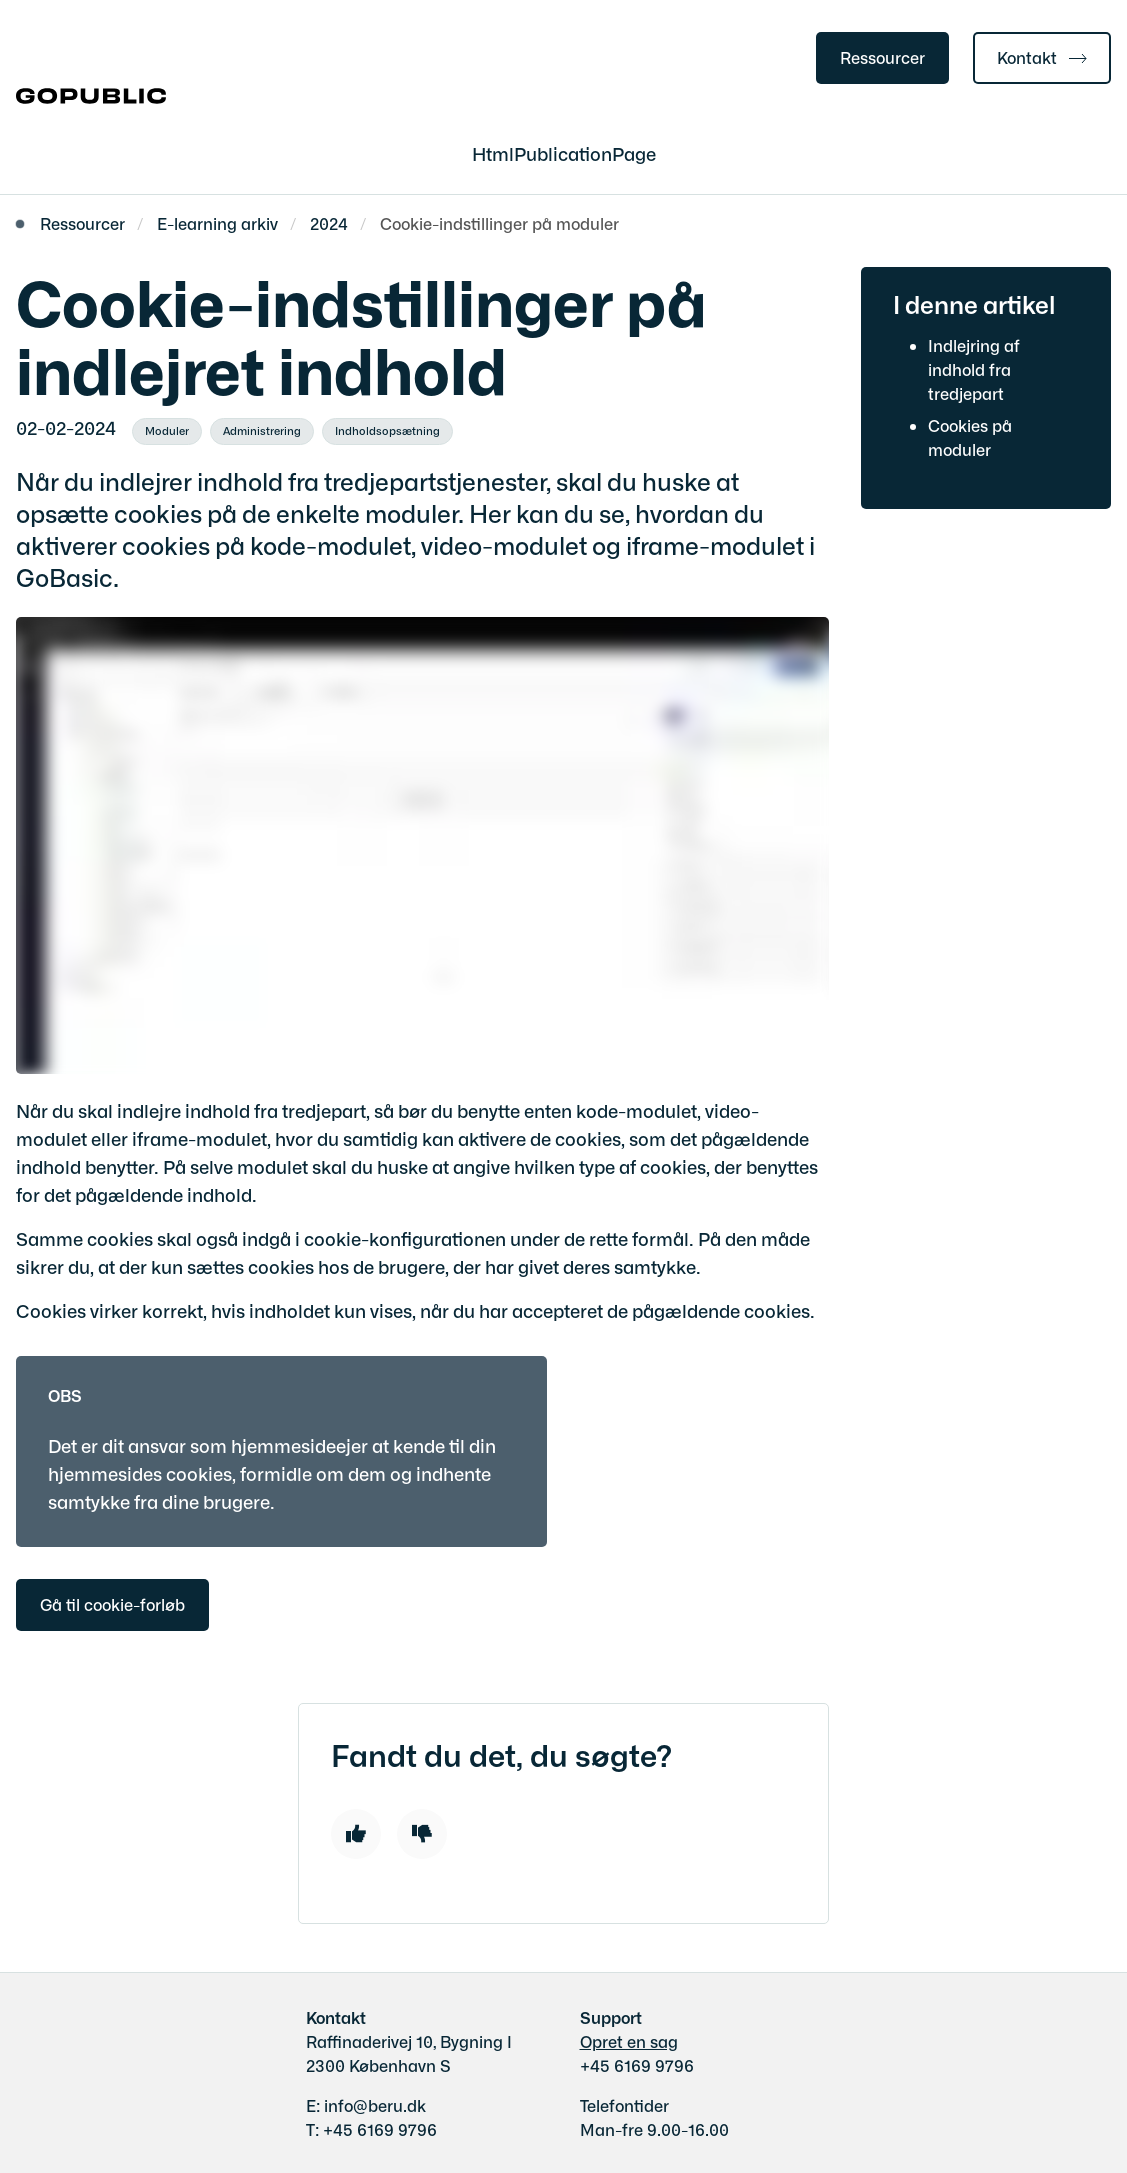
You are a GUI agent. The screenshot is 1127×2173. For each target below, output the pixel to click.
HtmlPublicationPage (564, 153)
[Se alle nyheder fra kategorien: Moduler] (167, 432)
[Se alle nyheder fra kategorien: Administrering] (262, 432)
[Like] (356, 1834)
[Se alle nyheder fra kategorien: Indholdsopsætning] (387, 432)
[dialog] (422, 845)
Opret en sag (629, 2041)
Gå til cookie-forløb (112, 1604)
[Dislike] (422, 1834)
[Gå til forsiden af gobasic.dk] (83, 97)
